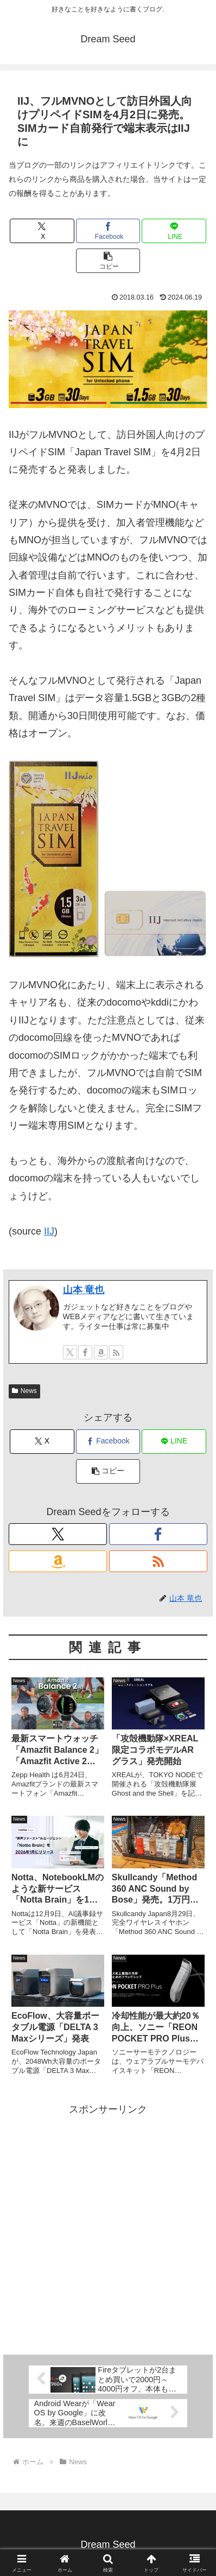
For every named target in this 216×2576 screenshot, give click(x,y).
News (24, 1391)
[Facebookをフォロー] (85, 1352)
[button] (108, 261)
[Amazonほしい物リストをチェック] (101, 1352)
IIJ (49, 1231)
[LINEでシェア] (174, 231)
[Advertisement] (108, 2226)
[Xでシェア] (42, 231)
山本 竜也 (84, 1289)
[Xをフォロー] (70, 1352)
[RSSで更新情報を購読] (116, 1352)
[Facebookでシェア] (108, 231)
